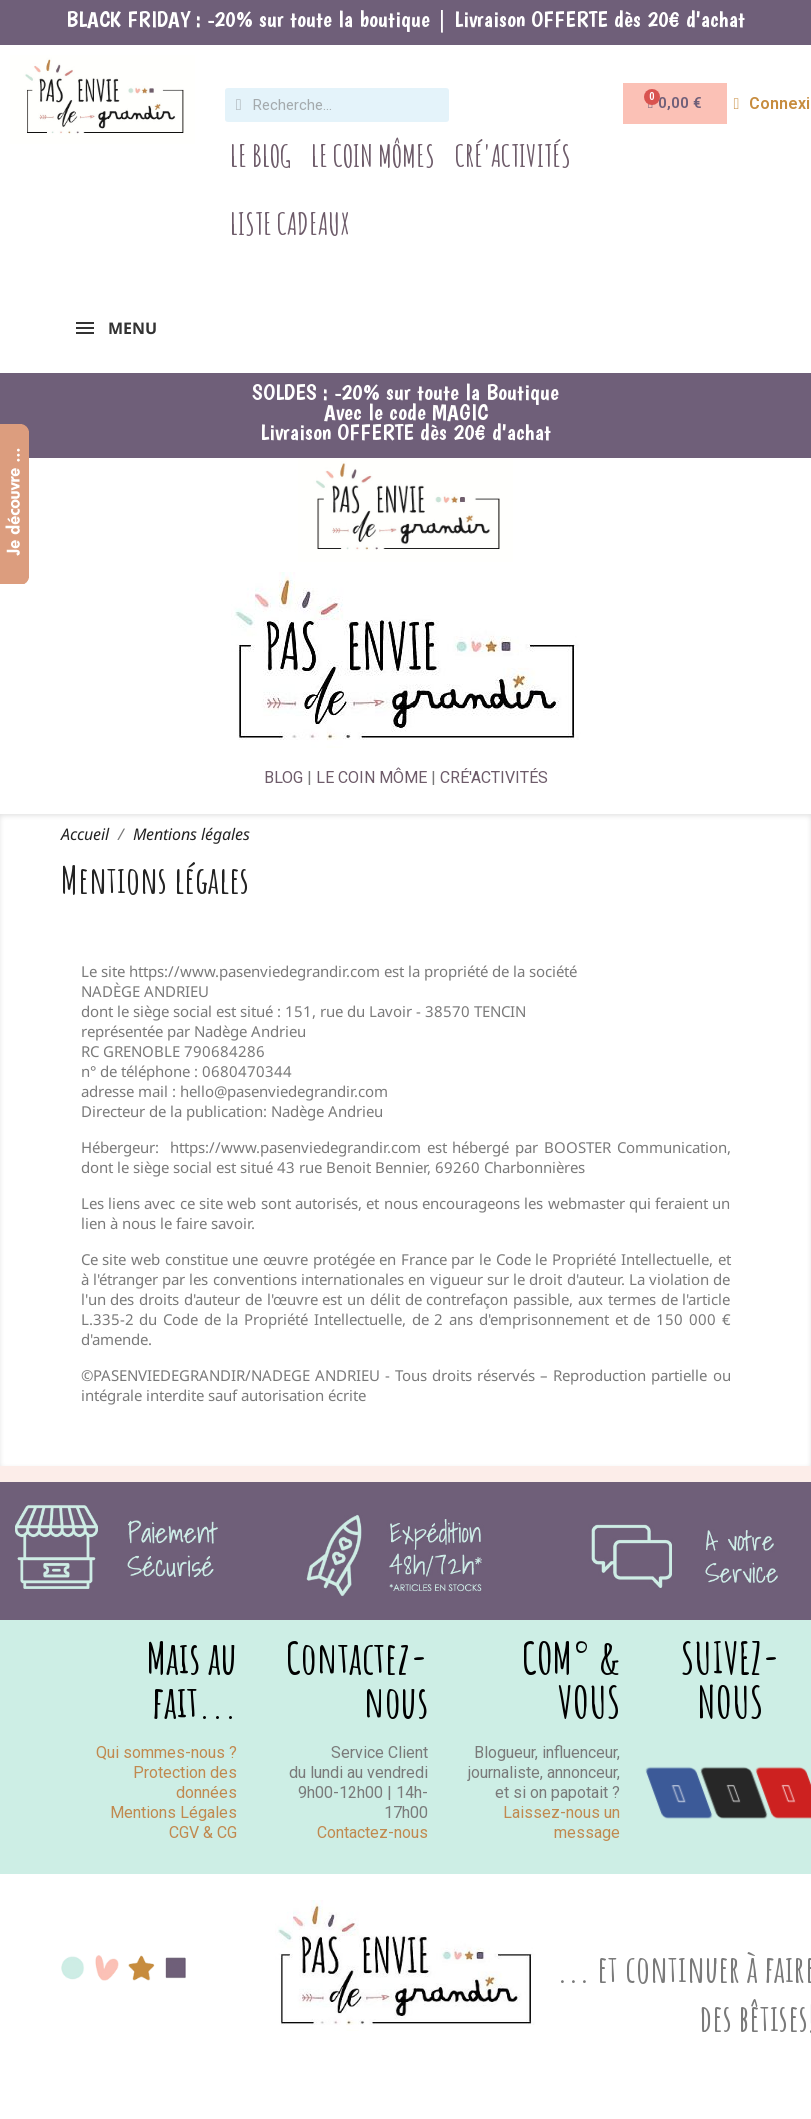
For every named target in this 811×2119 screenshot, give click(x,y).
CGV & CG (203, 1832)
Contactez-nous (372, 1832)
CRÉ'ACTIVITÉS (494, 777)
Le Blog (260, 155)
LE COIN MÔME (371, 777)
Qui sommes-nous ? (166, 1752)
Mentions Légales (173, 1812)
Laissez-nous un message (561, 1822)
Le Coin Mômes (373, 155)
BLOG (283, 777)
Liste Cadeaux (290, 223)
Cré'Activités (513, 155)
